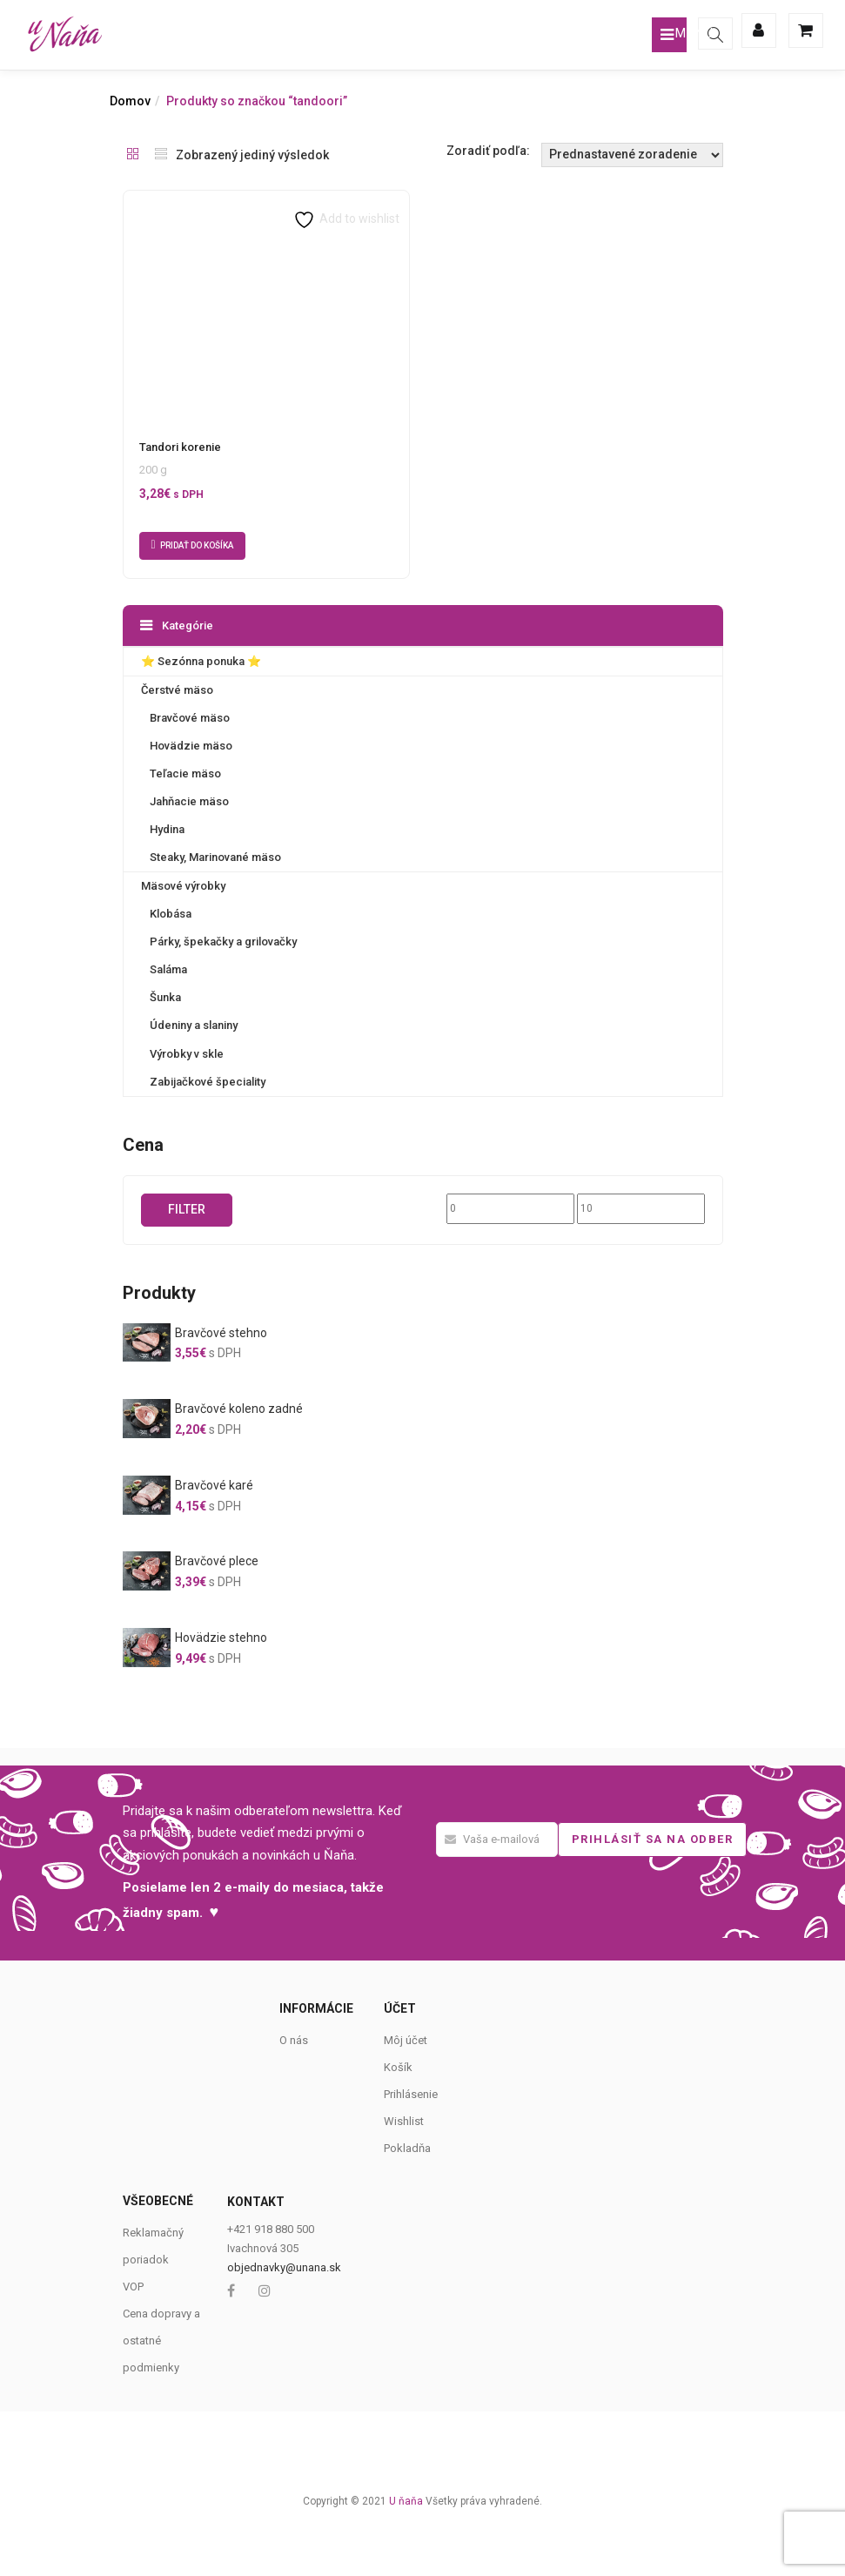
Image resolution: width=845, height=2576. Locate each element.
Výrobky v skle (187, 1052)
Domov (130, 101)
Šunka (165, 997)
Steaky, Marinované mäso (215, 857)
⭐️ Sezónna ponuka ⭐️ (201, 661)
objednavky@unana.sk (284, 2266)
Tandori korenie (180, 447)
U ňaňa (406, 2500)
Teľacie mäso (185, 773)
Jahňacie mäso (189, 801)
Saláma (168, 969)
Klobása (170, 913)
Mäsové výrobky (183, 885)
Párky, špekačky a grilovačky (223, 941)
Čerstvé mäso (177, 689)
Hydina (167, 829)
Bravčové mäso (190, 717)
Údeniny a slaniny (194, 1025)
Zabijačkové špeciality (207, 1080)
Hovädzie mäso (191, 745)
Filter (186, 1208)
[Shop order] (632, 155)
